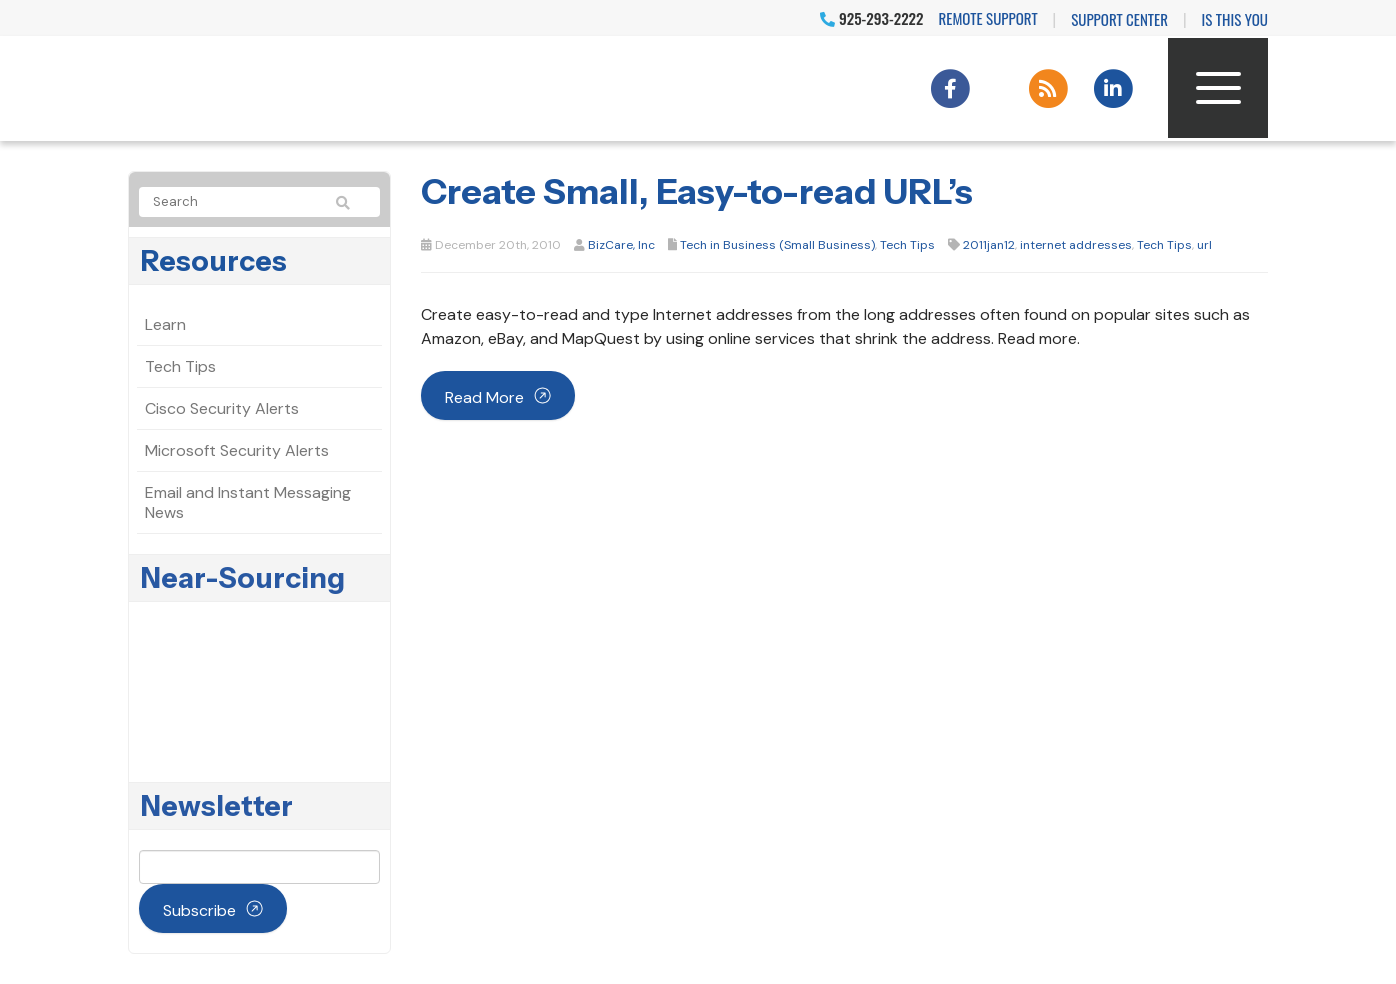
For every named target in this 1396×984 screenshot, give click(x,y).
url (1204, 245)
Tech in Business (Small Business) (777, 245)
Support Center (1119, 19)
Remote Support (988, 18)
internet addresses (1076, 245)
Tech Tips (907, 245)
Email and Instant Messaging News (248, 502)
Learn (165, 324)
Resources (214, 261)
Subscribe (199, 910)
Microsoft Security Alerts (237, 450)
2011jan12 (989, 245)
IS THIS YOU (1235, 19)
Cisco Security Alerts (222, 408)
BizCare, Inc (621, 245)
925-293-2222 (871, 18)
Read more (484, 397)
